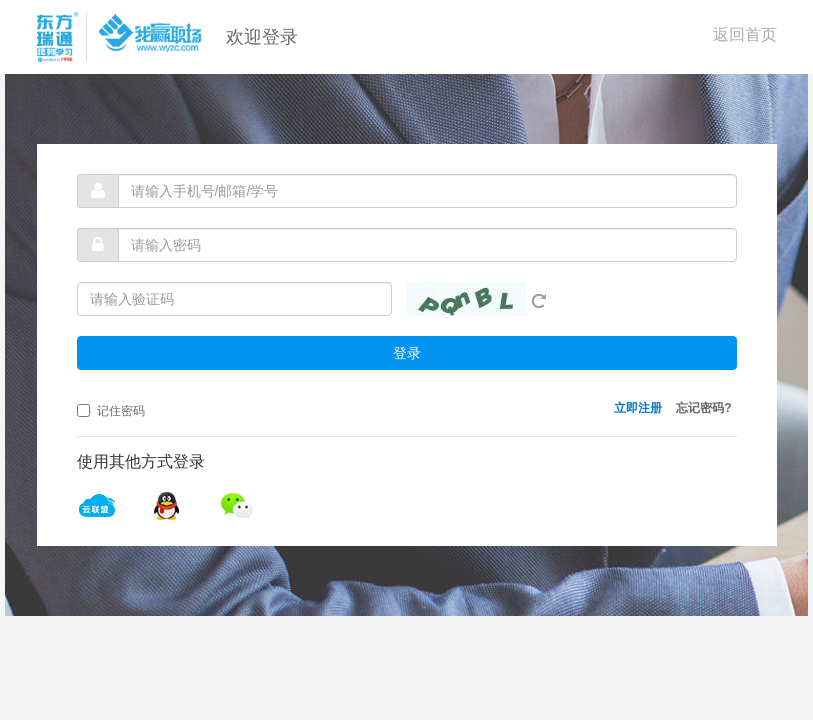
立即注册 (638, 408)
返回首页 (745, 34)
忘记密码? (703, 408)
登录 (407, 353)
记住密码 (111, 411)
